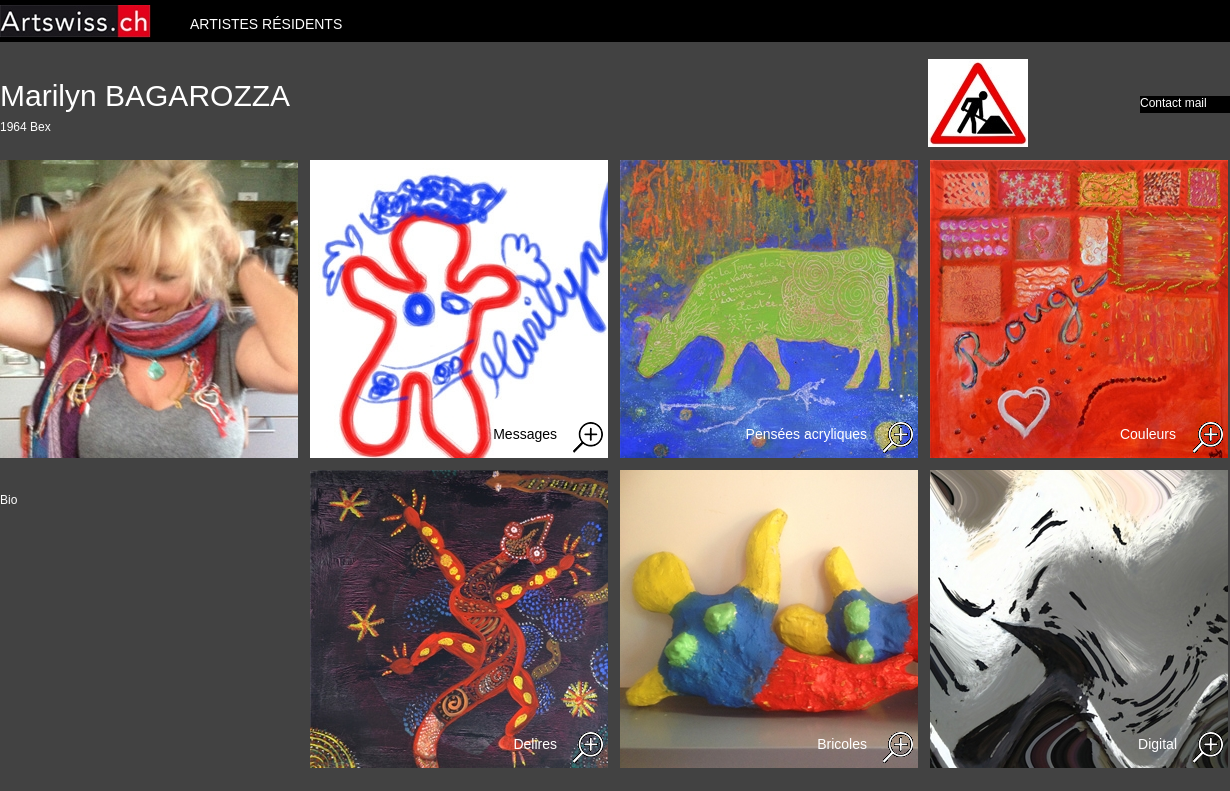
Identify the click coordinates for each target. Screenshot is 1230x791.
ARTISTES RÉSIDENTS (266, 24)
